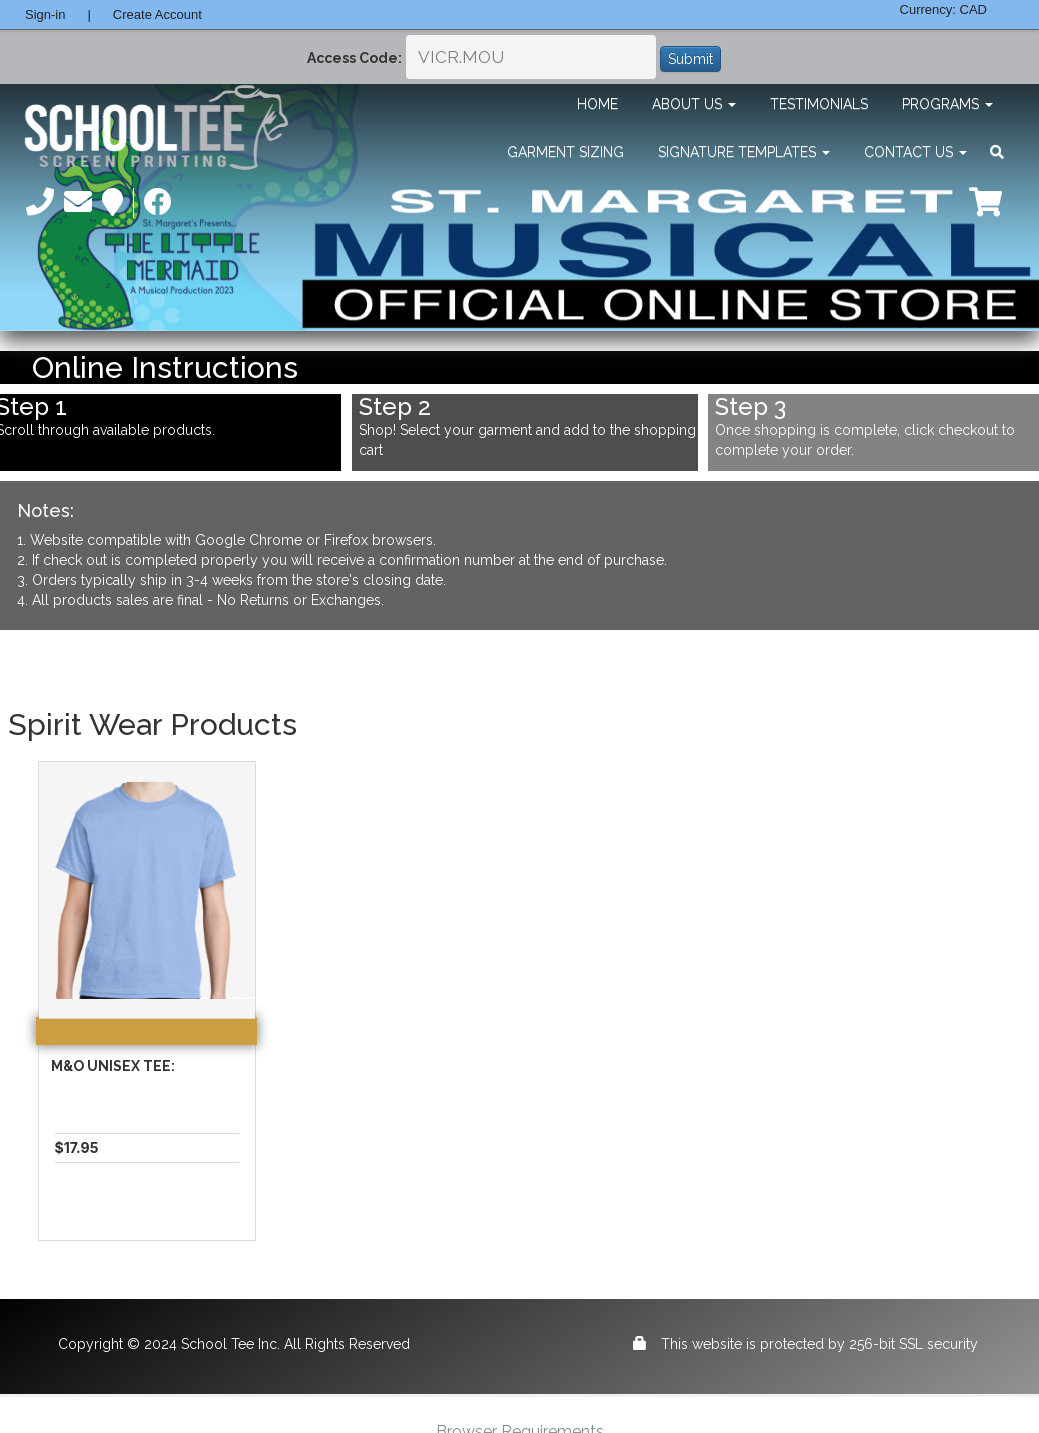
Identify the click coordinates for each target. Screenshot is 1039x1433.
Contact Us (915, 152)
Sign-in (45, 14)
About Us (694, 104)
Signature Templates (744, 152)
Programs (947, 104)
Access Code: (354, 58)
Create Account (157, 14)
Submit (690, 59)
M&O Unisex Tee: (113, 1066)
